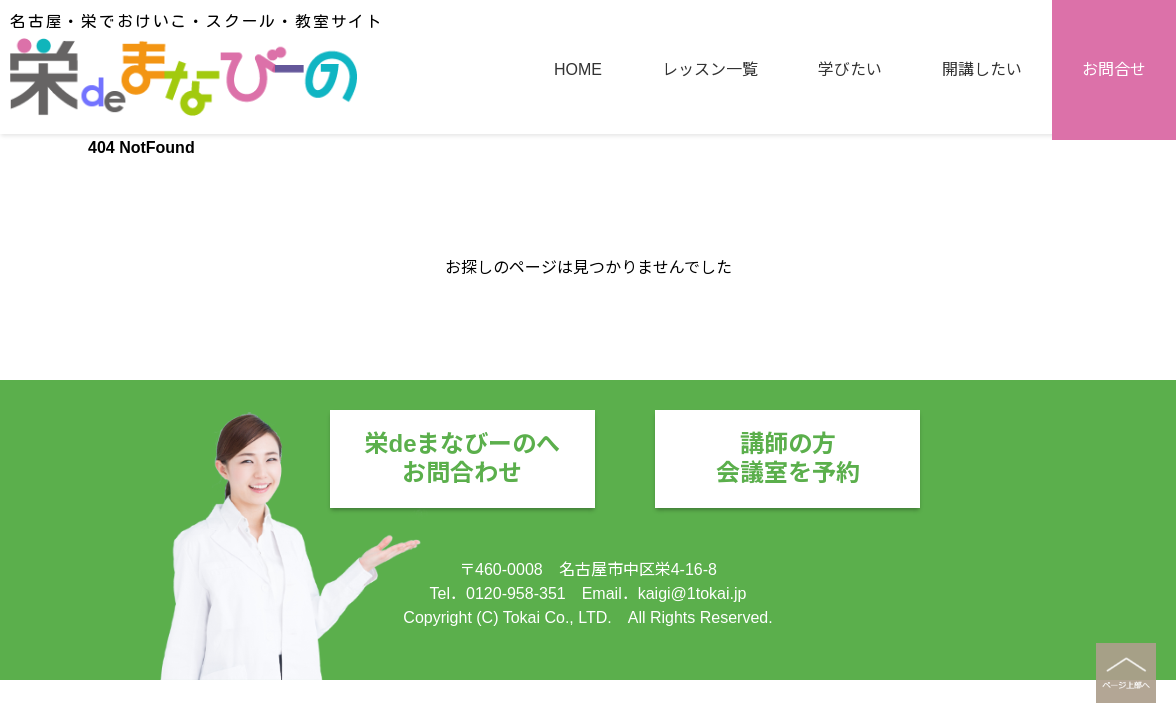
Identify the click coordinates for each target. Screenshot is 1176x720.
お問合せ (1114, 69)
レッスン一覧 (710, 69)
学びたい (850, 69)
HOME (578, 69)
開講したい (982, 69)
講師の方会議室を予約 (788, 458)
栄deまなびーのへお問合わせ (462, 458)
